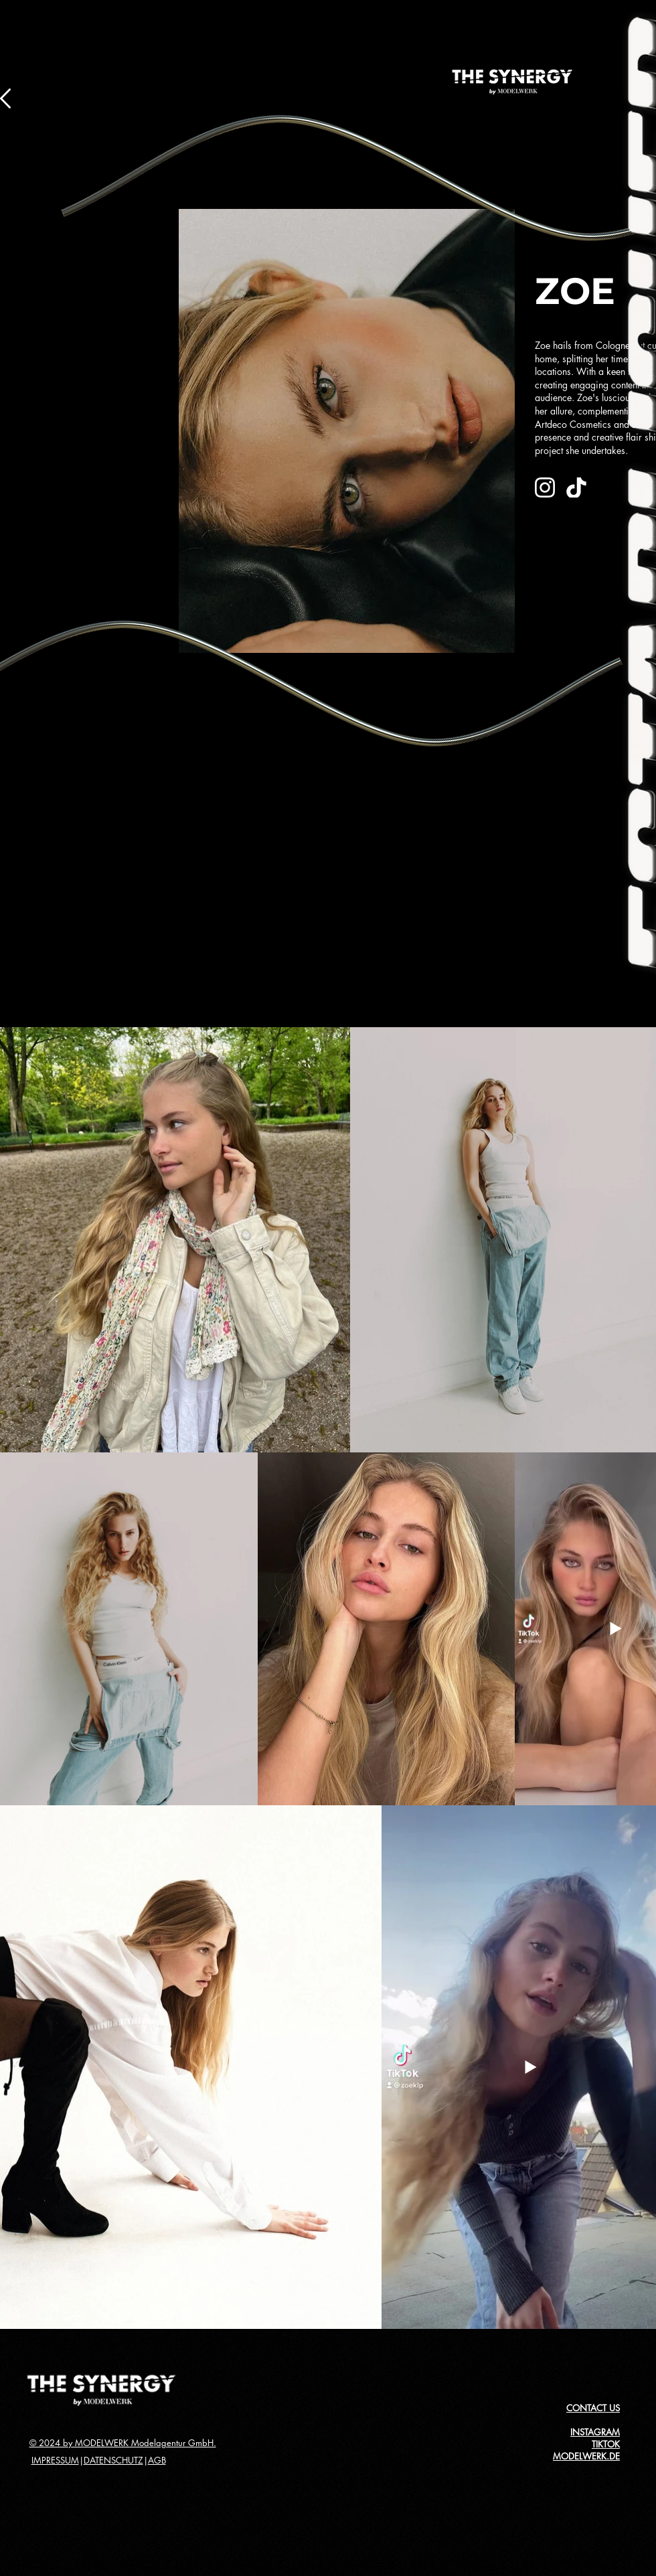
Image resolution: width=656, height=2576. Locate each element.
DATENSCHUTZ (113, 2460)
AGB (157, 2460)
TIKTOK (606, 2444)
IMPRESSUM (55, 2460)
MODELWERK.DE (586, 2456)
